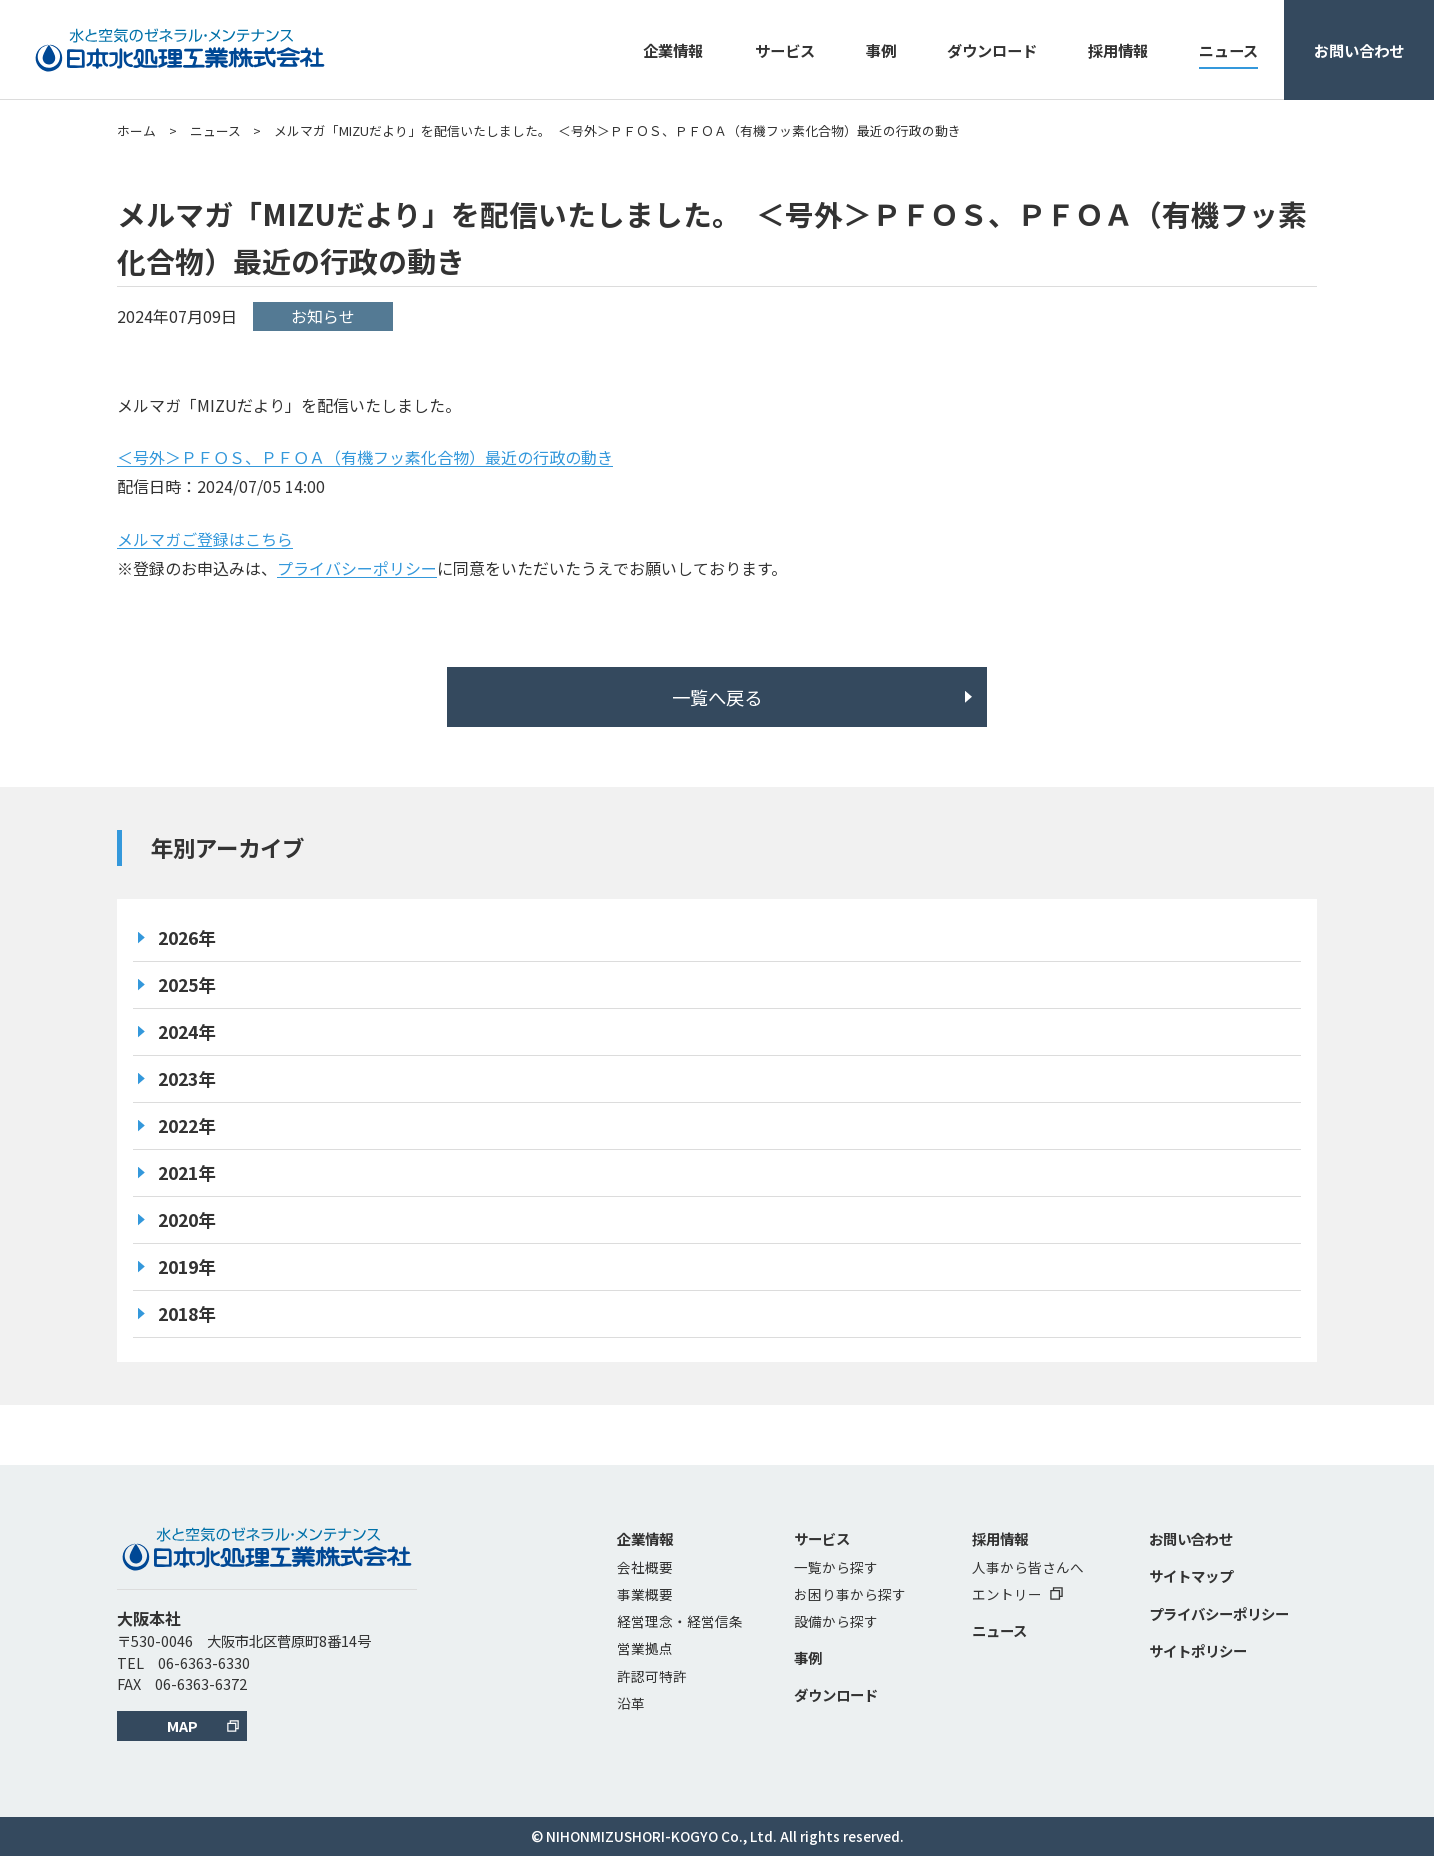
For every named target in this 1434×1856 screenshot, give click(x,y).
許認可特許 (652, 1676)
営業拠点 (645, 1648)
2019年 (187, 1266)
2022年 (187, 1125)
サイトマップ (1191, 1575)
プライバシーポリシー (357, 568)
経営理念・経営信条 (680, 1621)
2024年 (187, 1031)
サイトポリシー (1198, 1650)
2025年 (187, 984)
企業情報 (673, 50)
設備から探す (836, 1621)
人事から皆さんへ (1028, 1567)
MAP (182, 1725)
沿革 (631, 1703)
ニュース (1228, 50)
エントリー (1017, 1594)
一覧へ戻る (717, 697)
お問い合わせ (1359, 50)
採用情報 (1118, 50)
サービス (785, 50)
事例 (881, 50)
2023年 (187, 1078)
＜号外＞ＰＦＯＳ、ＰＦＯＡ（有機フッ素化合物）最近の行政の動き (365, 457)
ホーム (136, 130)
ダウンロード (992, 50)
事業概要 (645, 1594)
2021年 (187, 1172)
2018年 (187, 1313)
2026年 (187, 937)
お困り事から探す (850, 1594)
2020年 (187, 1219)
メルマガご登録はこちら (205, 539)
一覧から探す (836, 1567)
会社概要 (645, 1567)
